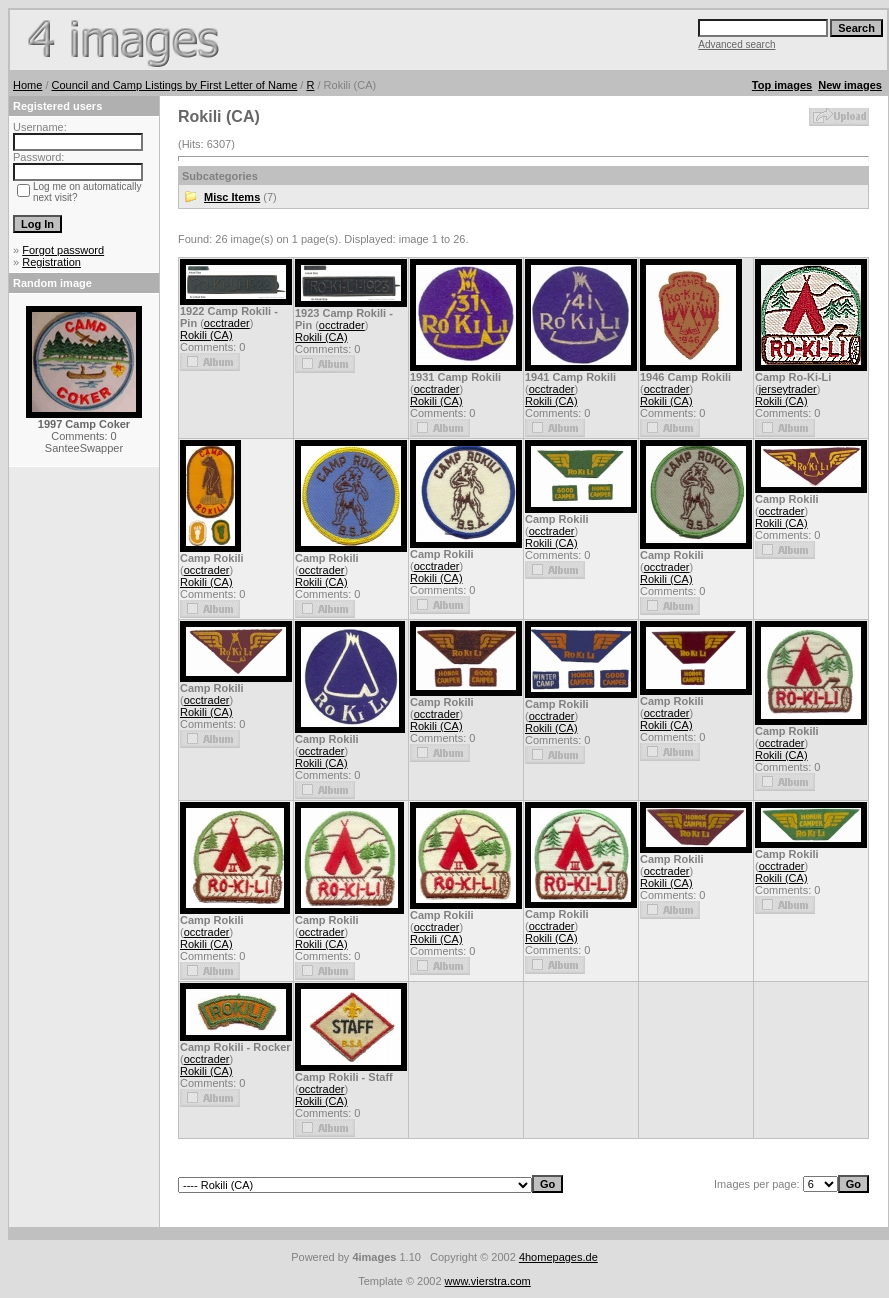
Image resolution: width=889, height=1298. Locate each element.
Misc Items (232, 197)
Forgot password (63, 250)
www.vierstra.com (488, 1281)
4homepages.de (558, 1257)
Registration (51, 262)
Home (27, 85)
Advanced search (736, 44)
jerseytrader (788, 389)
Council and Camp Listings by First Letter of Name (175, 85)
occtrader (227, 323)
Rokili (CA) (206, 335)
